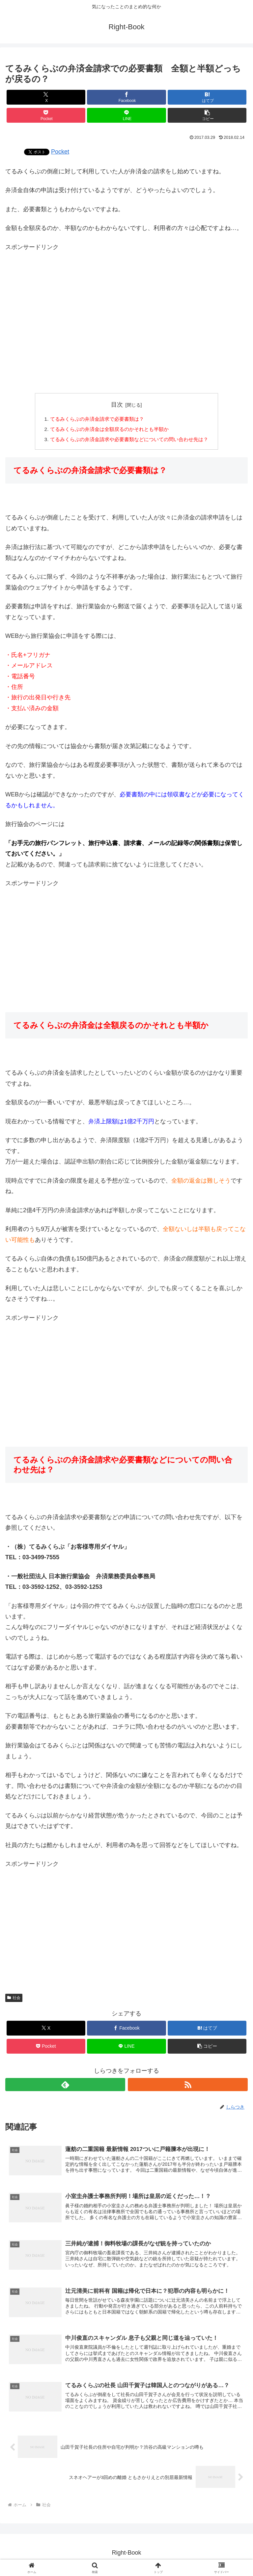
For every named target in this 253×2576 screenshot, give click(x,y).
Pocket (60, 151)
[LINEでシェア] (126, 115)
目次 (117, 404)
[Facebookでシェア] (126, 97)
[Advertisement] (126, 309)
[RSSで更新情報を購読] (188, 2086)
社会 (13, 1999)
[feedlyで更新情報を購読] (65, 2086)
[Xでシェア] (46, 97)
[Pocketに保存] (46, 115)
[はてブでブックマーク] (207, 97)
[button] (207, 115)
